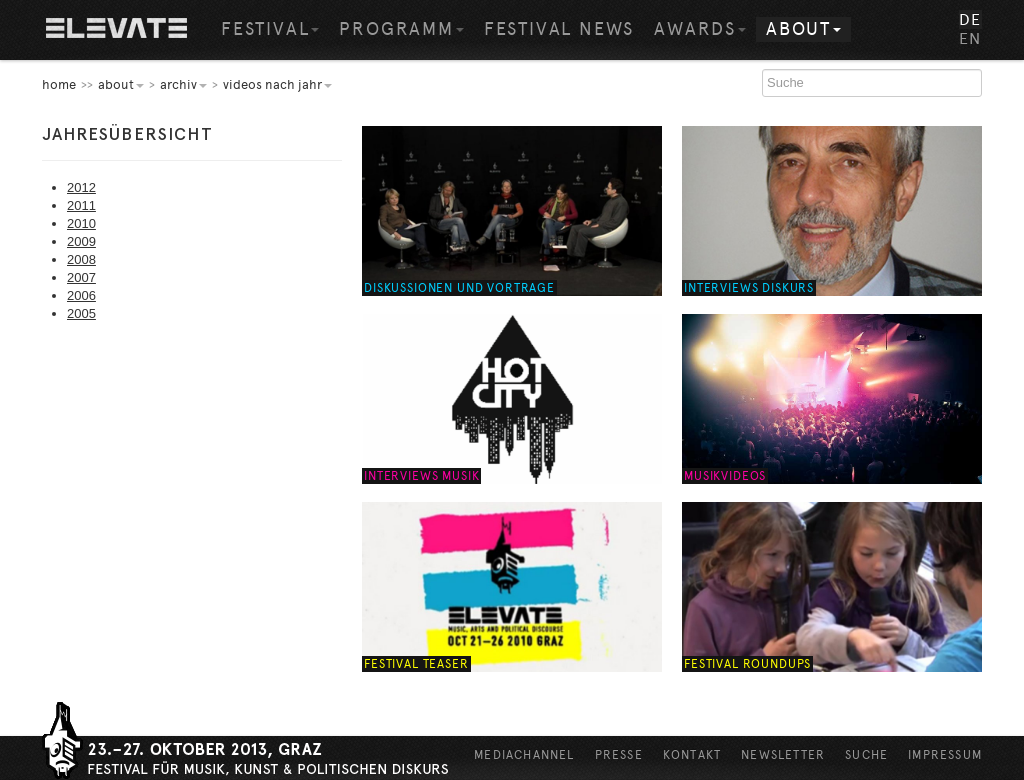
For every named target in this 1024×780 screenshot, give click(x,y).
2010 (81, 223)
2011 (81, 205)
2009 (81, 241)
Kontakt (692, 755)
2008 (81, 259)
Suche (866, 755)
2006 (81, 295)
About (803, 29)
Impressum (945, 755)
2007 (81, 277)
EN (970, 38)
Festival (270, 29)
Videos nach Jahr (277, 84)
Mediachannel (524, 755)
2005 (81, 313)
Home (116, 30)
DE (970, 19)
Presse (619, 755)
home (59, 84)
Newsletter (783, 755)
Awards (700, 29)
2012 (81, 187)
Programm (401, 29)
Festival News (559, 29)
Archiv (183, 84)
